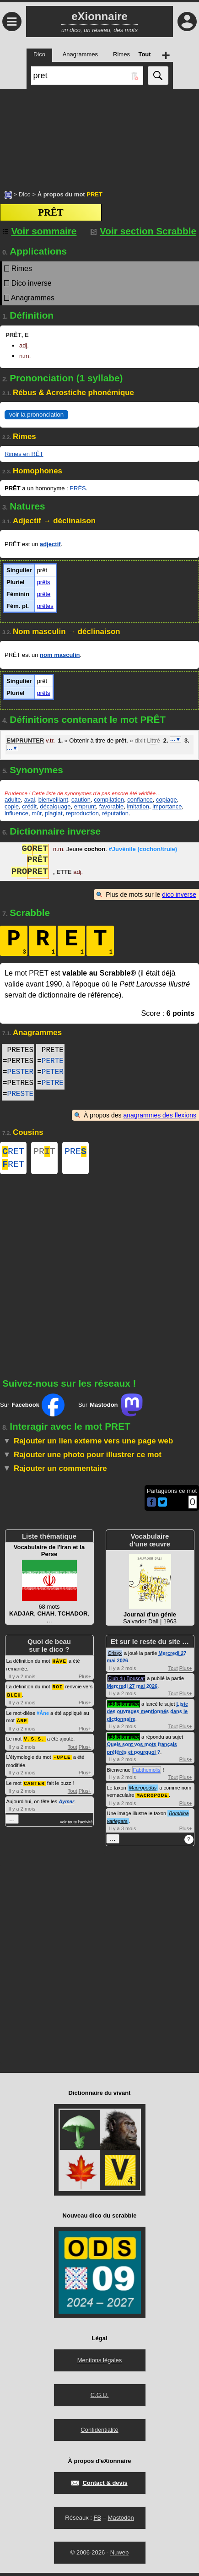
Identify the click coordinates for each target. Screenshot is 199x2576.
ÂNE (22, 1722)
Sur (32, 1408)
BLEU (14, 1697)
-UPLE (62, 1758)
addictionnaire (124, 1707)
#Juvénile (143, 849)
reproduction (82, 813)
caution (81, 799)
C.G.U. (100, 2398)
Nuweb (119, 2555)
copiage (166, 799)
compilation (109, 799)
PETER (53, 1072)
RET (13, 1152)
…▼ (175, 739)
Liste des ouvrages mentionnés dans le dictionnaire (147, 1715)
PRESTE (20, 1094)
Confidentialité (99, 2433)
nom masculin (60, 654)
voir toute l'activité (76, 1822)
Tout (72, 1748)
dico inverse (179, 894)
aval (29, 799)
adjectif (50, 544)
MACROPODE (151, 1798)
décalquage (55, 806)
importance (167, 806)
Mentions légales (99, 2363)
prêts (43, 582)
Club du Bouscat (126, 1682)
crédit (29, 806)
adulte (13, 799)
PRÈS (78, 488)
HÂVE (59, 1664)
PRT (44, 1152)
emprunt (85, 806)
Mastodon (121, 2520)
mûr (37, 813)
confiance (140, 799)
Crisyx (115, 1656)
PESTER (20, 1072)
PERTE (53, 1061)
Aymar (66, 1802)
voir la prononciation (36, 414)
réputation (115, 813)
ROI (58, 1689)
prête (44, 594)
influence (16, 813)
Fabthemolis (147, 1773)
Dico (25, 194)
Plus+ (85, 1679)
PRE (75, 1152)
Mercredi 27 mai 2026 (132, 1689)
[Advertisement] (99, 135)
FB (97, 2520)
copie (12, 806)
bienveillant (53, 799)
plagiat (53, 813)
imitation (138, 806)
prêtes (45, 605)
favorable (111, 806)
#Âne (43, 1715)
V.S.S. (34, 1740)
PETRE (53, 1083)
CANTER (34, 1783)
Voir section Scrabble (143, 231)
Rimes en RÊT (24, 453)
